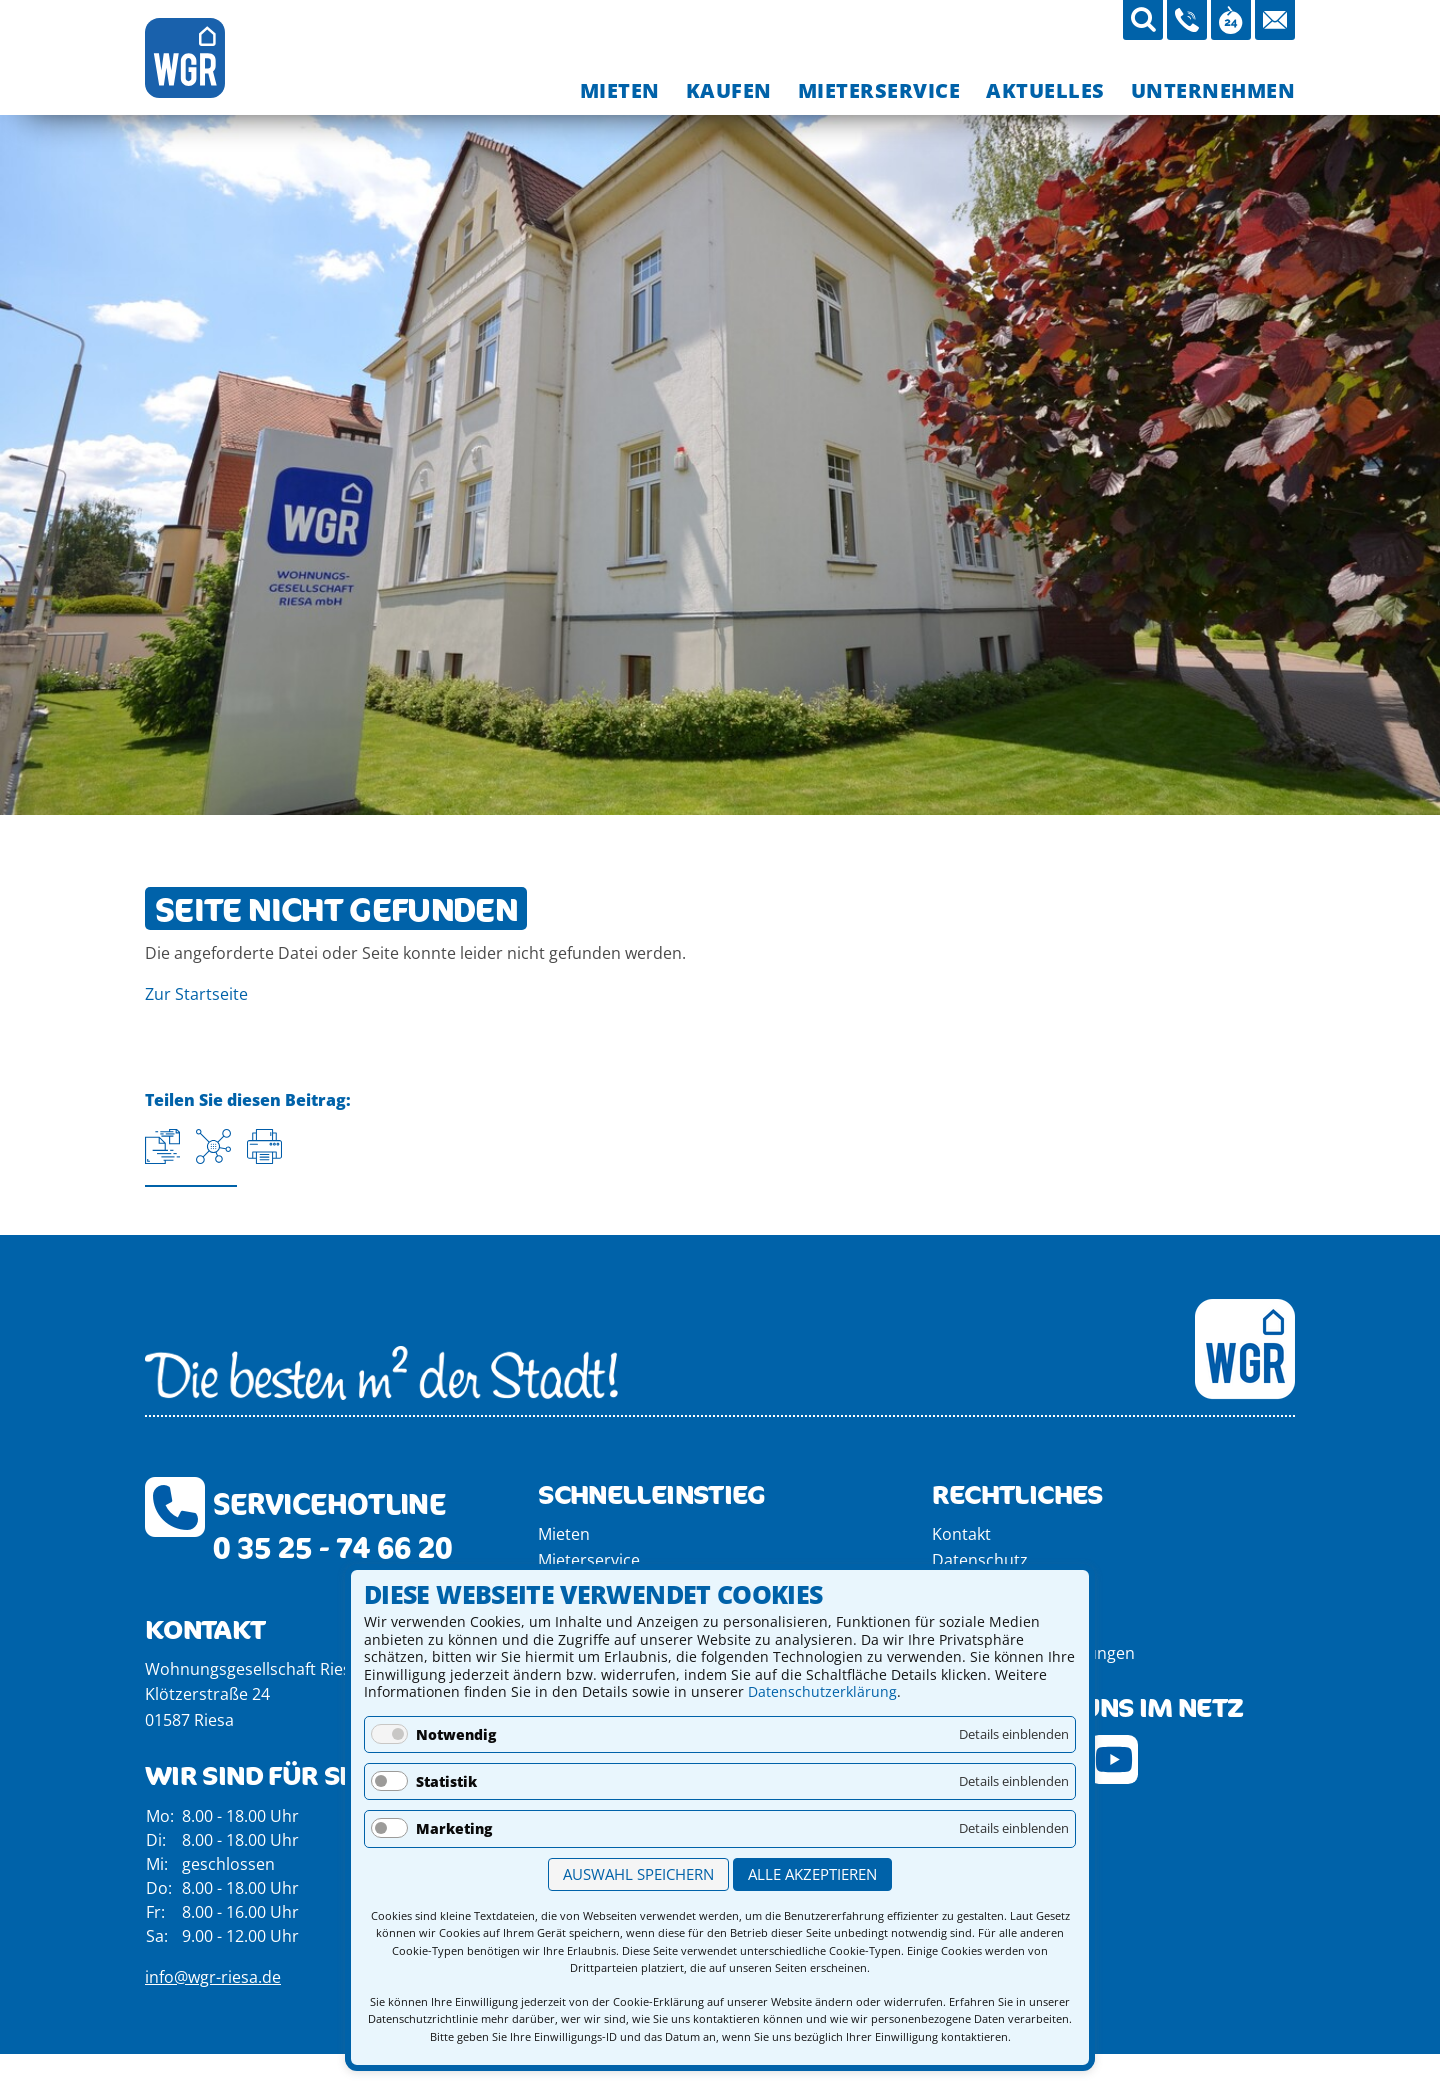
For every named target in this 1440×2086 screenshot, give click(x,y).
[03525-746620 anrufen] (1187, 20)
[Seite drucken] (264, 1146)
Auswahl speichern (638, 1874)
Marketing (454, 1828)
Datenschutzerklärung (822, 1691)
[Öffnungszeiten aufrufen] (1231, 20)
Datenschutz (980, 1560)
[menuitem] (620, 90)
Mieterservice (589, 1560)
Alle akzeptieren (812, 1874)
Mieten (564, 1534)
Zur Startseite (196, 994)
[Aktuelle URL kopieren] (162, 1146)
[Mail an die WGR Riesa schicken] (1275, 20)
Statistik (446, 1781)
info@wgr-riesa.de (213, 1977)
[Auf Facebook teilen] (213, 1146)
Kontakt (961, 1534)
